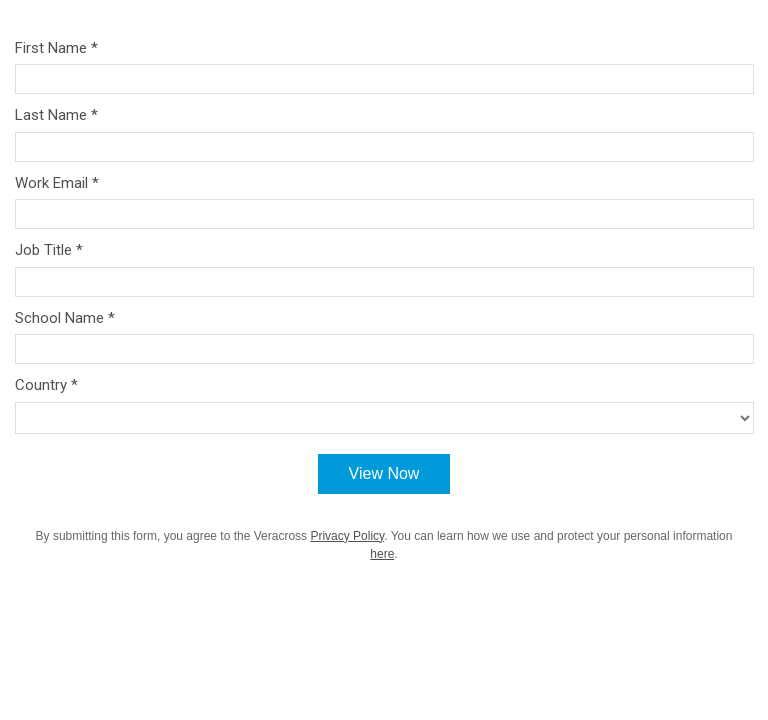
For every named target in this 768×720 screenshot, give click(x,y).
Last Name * (56, 115)
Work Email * (57, 183)
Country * (46, 385)
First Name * (56, 48)
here (382, 554)
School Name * (65, 318)
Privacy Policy (347, 536)
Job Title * (49, 250)
